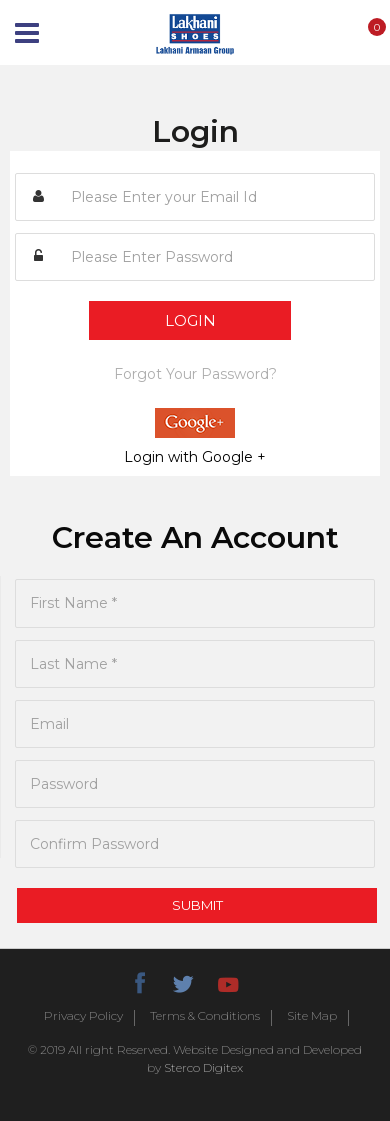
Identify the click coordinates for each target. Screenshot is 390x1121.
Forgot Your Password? (195, 374)
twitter (183, 981)
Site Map (312, 1016)
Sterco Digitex (203, 1067)
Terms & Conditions (205, 1016)
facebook (139, 981)
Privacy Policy (83, 1016)
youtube (227, 981)
